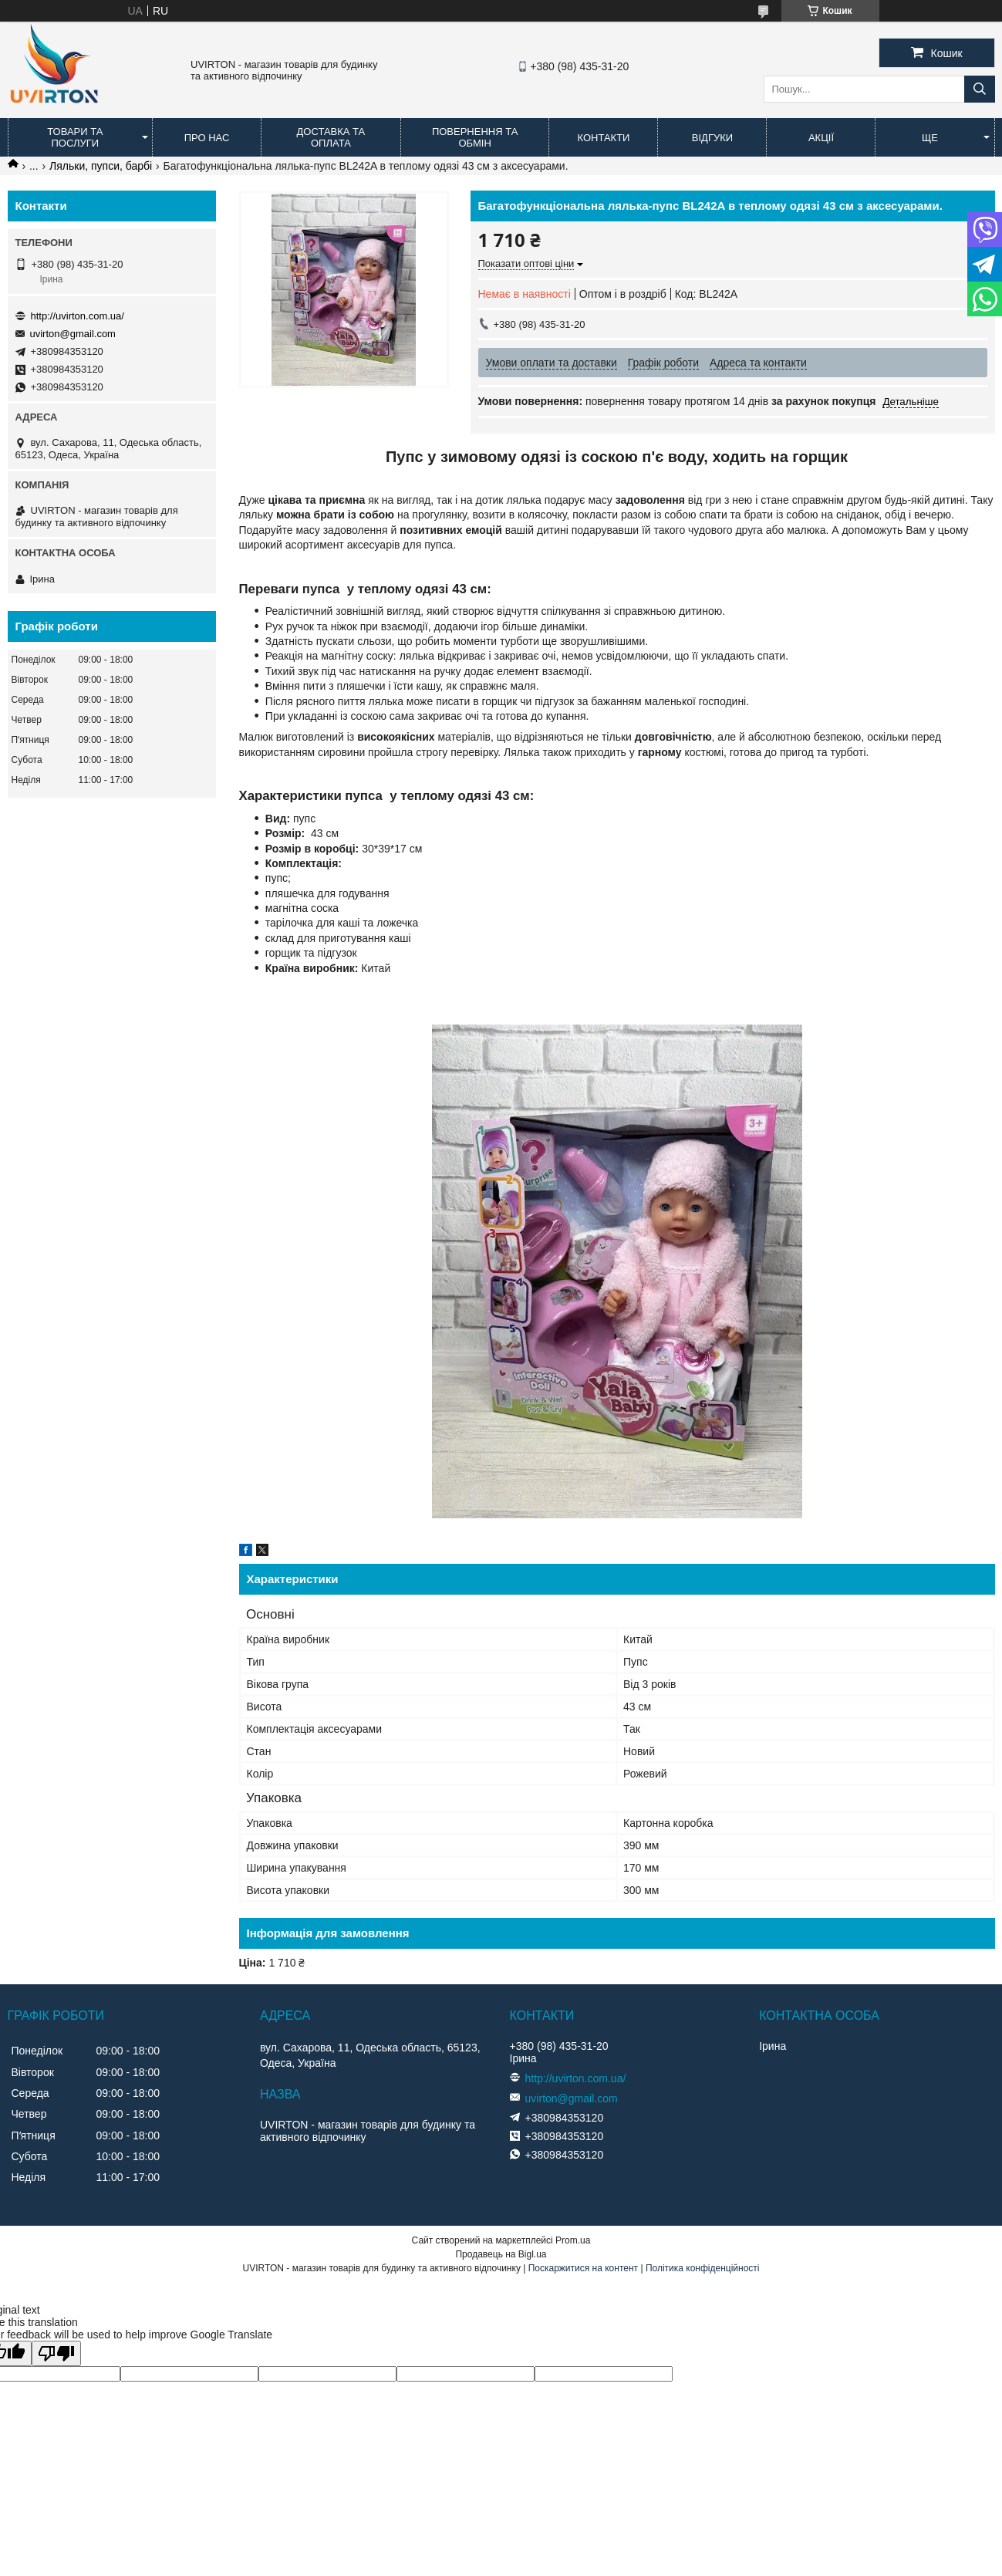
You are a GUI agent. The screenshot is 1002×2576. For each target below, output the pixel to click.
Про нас (207, 137)
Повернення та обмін (475, 137)
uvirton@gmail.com (73, 333)
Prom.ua (572, 2240)
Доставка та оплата (331, 137)
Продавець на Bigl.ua (500, 2254)
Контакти (603, 137)
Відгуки (712, 137)
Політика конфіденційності (703, 2268)
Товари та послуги (75, 137)
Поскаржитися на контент (583, 2268)
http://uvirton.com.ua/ (77, 316)
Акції (821, 137)
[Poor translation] (56, 2353)
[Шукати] (979, 89)
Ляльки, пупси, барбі (100, 166)
